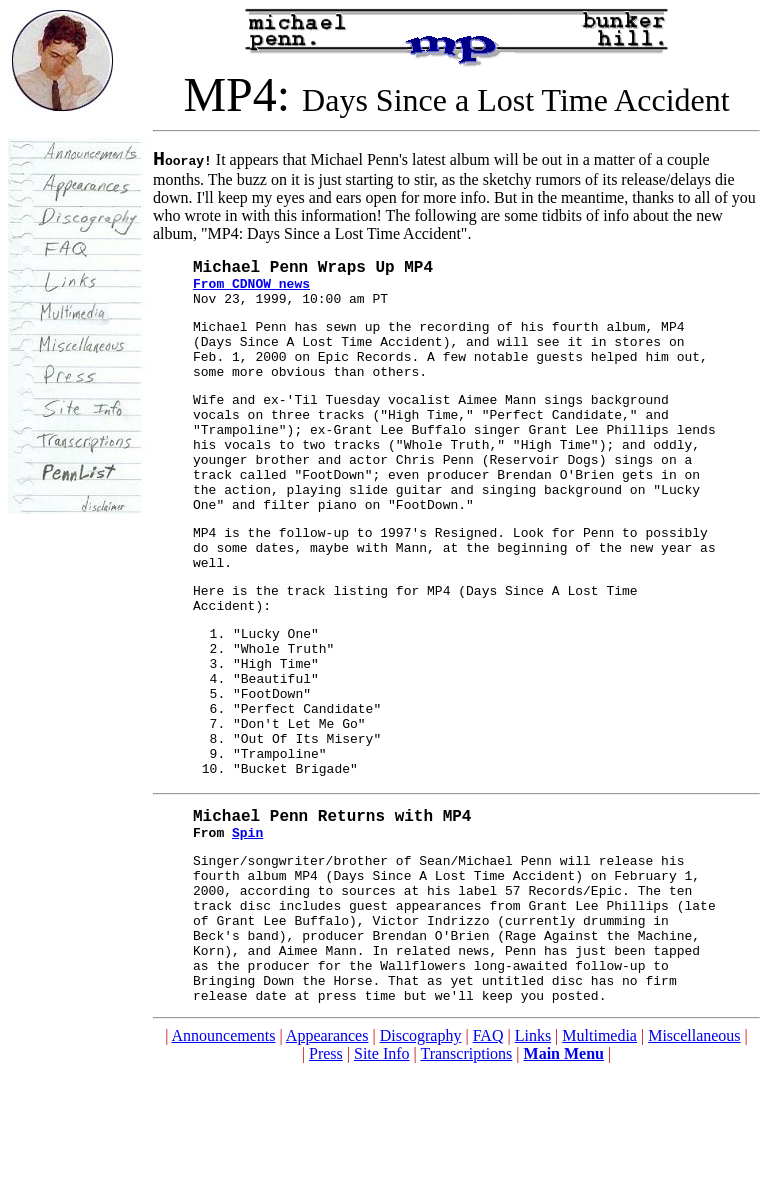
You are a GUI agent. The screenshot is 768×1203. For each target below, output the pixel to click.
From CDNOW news (251, 294)
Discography (421, 1167)
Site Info (382, 1185)
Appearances (327, 1167)
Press (326, 1185)
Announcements (224, 1167)
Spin (247, 934)
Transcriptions (466, 1185)
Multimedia (599, 1167)
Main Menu (564, 1185)
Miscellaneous (694, 1167)
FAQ (488, 1167)
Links (533, 1167)
